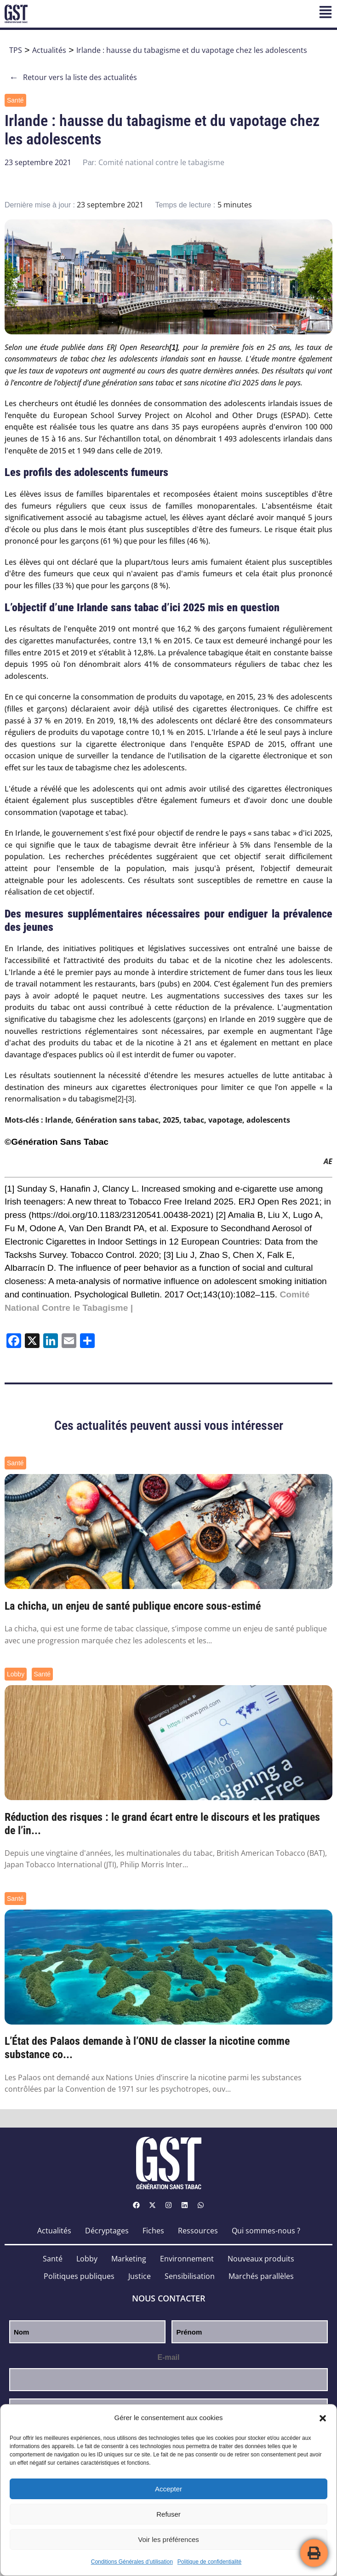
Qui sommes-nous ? (266, 2231)
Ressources (198, 2231)
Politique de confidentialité (209, 2562)
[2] (119, 1099)
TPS (15, 50)
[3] (130, 1099)
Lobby (15, 1674)
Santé (15, 100)
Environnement (187, 2259)
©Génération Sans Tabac (57, 1142)
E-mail (168, 2357)
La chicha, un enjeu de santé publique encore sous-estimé (133, 1606)
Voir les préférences (168, 2539)
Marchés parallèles (261, 2276)
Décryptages (107, 2231)
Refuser (168, 2514)
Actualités (49, 50)
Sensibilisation (190, 2276)
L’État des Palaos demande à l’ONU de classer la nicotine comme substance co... (147, 2048)
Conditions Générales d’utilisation (132, 2562)
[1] (9, 1188)
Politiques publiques (79, 2276)
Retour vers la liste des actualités (73, 77)
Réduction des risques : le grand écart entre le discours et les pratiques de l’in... (162, 1824)
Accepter (168, 2489)
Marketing (128, 2259)
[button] (322, 2418)
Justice (139, 2276)
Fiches (153, 2231)
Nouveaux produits (261, 2259)
